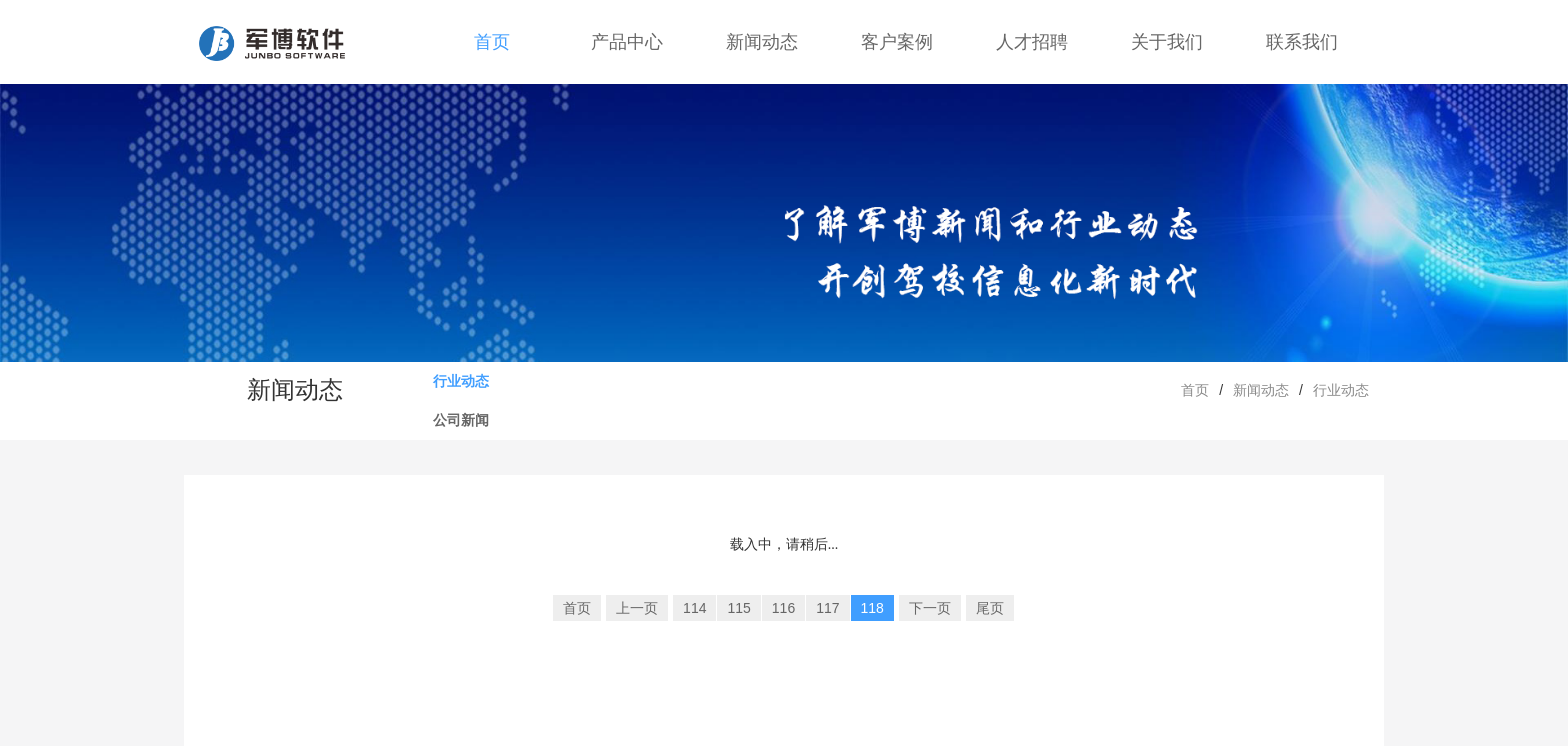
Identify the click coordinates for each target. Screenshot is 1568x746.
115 (738, 608)
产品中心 (627, 42)
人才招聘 (1032, 42)
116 (783, 608)
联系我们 (1302, 42)
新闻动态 (762, 42)
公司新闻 (461, 420)
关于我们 (1167, 42)
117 (827, 608)
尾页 (990, 608)
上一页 (637, 608)
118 (872, 608)
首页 (492, 42)
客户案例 (897, 42)
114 (694, 608)
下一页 (930, 608)
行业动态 (461, 381)
